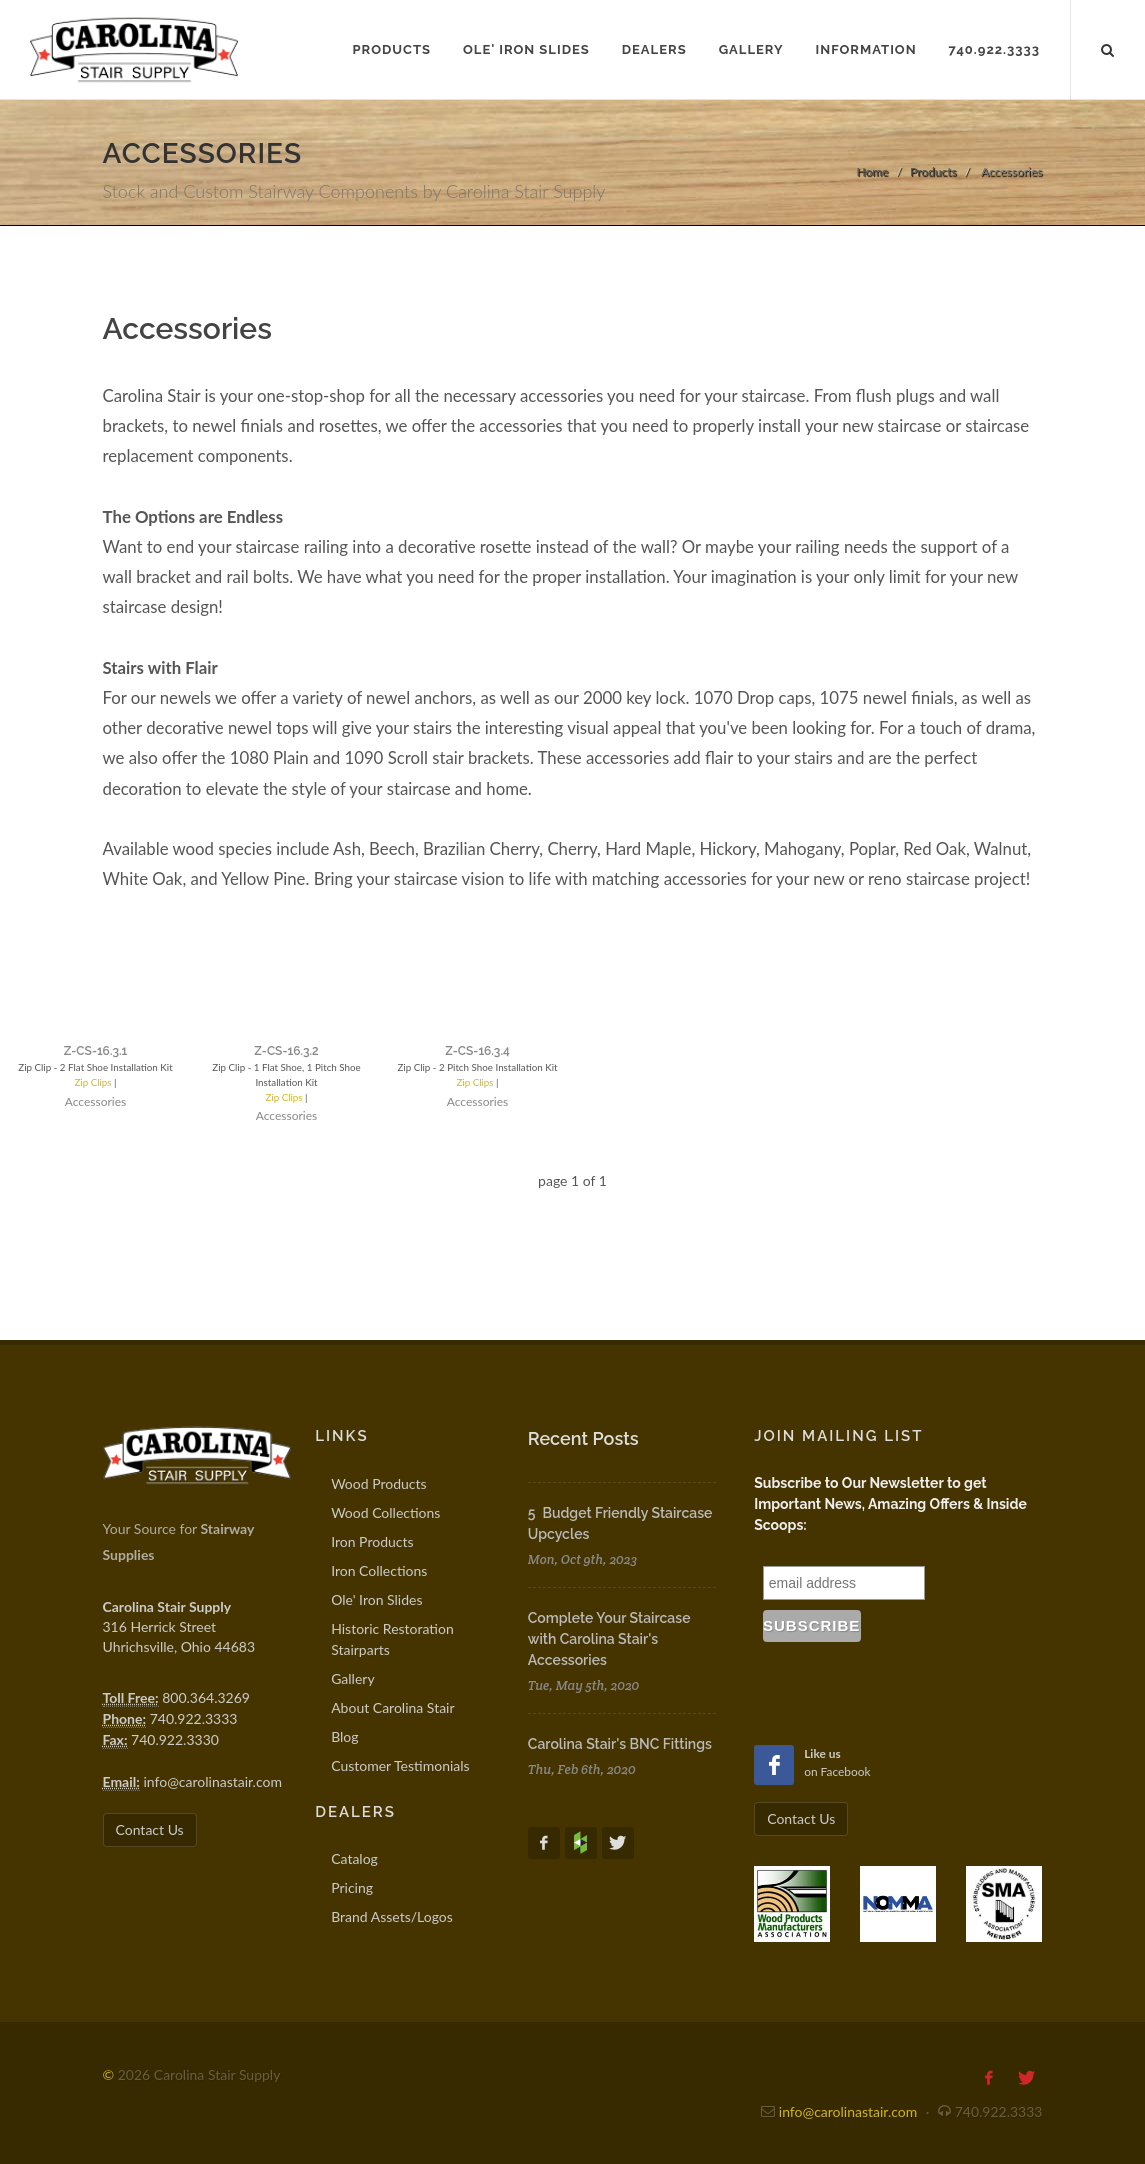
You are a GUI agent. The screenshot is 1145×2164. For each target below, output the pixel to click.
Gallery (352, 1678)
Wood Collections (385, 1512)
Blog (344, 1736)
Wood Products (378, 1483)
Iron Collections (379, 1570)
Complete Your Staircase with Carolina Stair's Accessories (609, 1639)
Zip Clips (76, 1097)
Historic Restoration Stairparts (392, 1639)
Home (872, 171)
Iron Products (372, 1541)
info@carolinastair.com (212, 1781)
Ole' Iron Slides (376, 1599)
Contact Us (150, 1829)
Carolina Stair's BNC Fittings (620, 1744)
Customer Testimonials (400, 1765)
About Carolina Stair (392, 1707)
